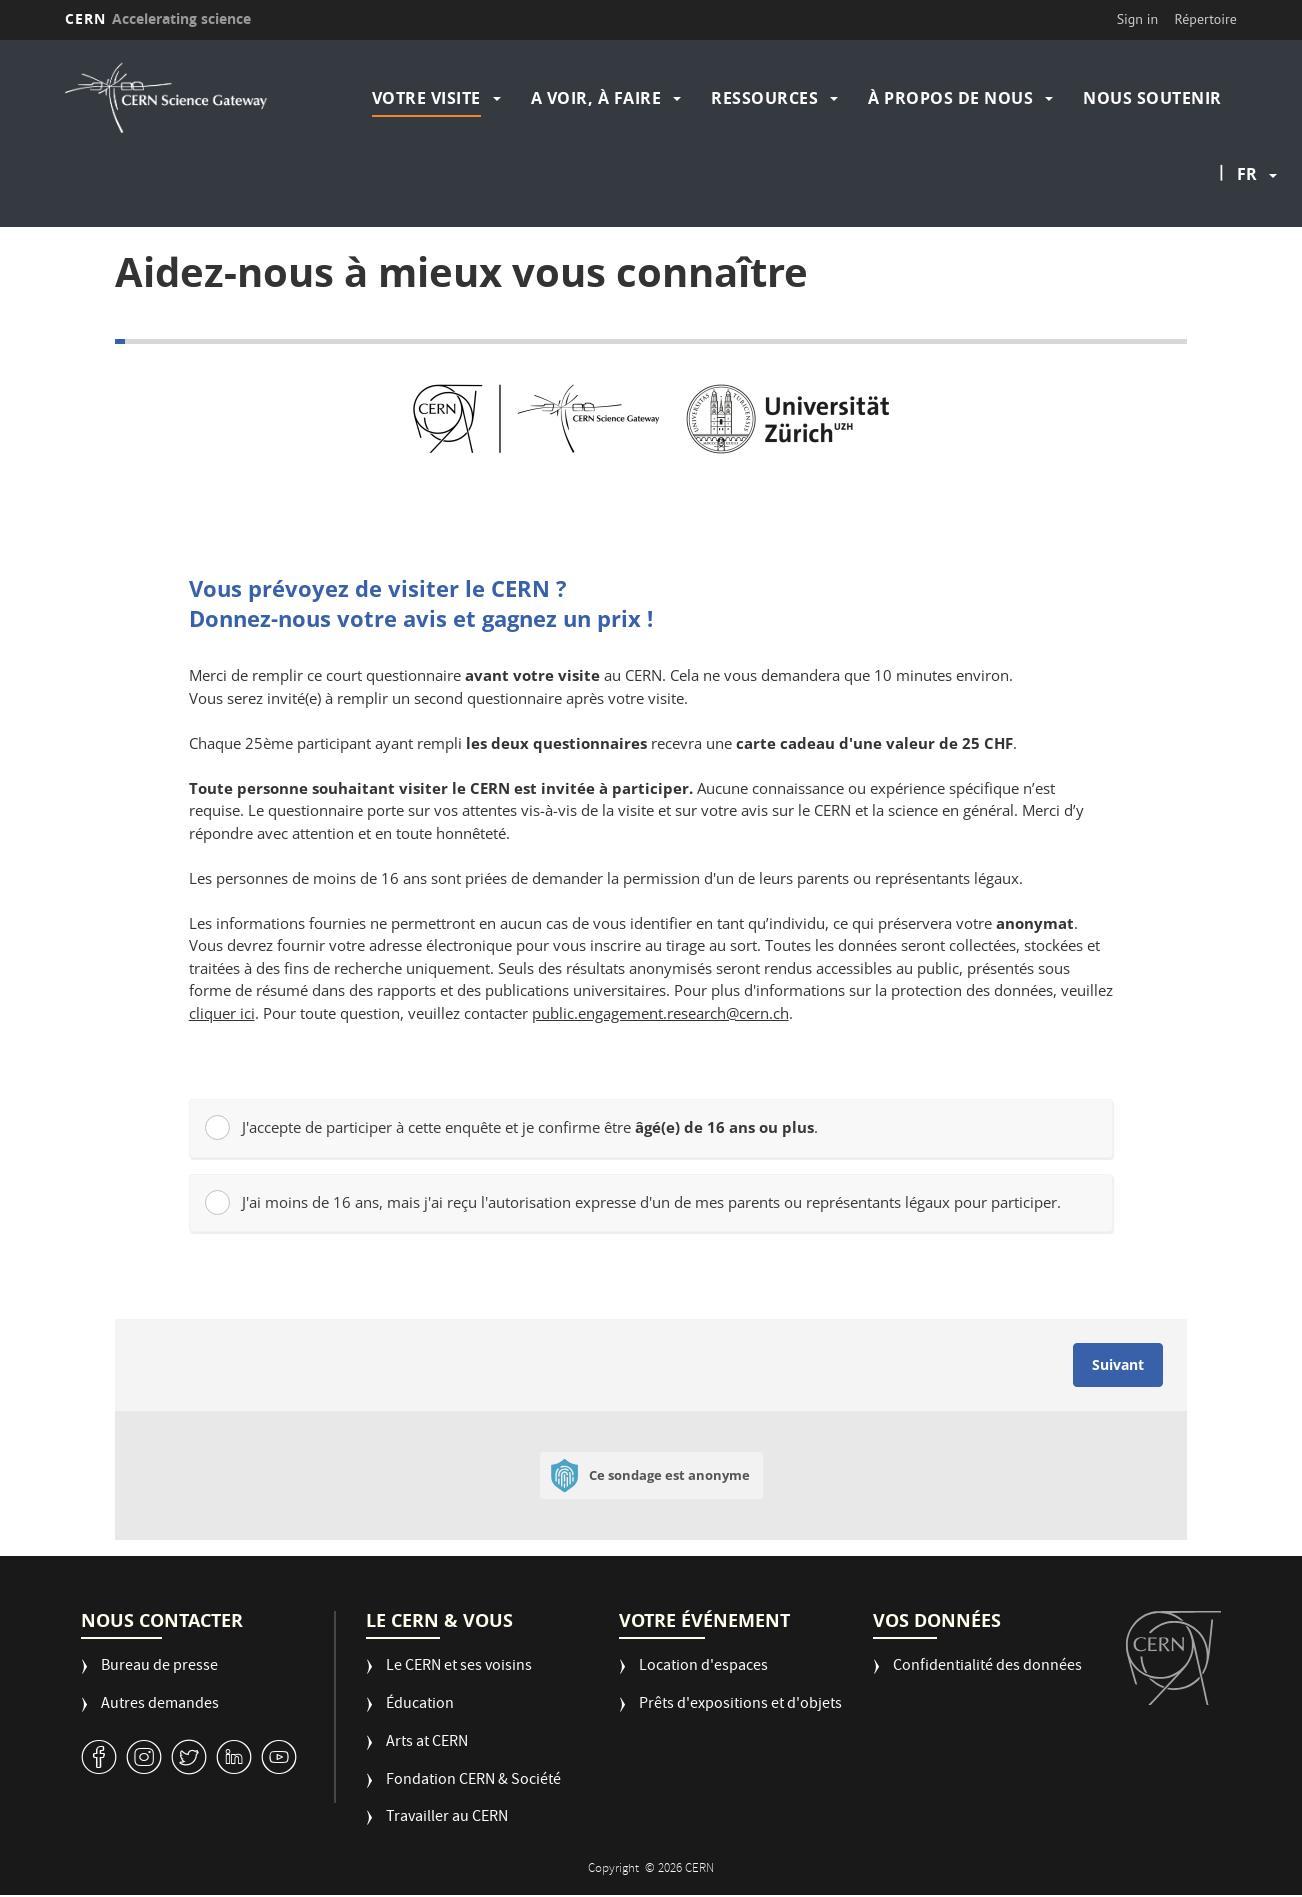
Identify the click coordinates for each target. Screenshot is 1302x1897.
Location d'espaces (703, 1667)
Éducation (420, 1705)
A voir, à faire (596, 98)
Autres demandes (160, 1705)
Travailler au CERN (447, 1818)
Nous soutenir (1152, 98)
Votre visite (426, 98)
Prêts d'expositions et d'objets (740, 1705)
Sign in (1138, 19)
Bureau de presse (159, 1667)
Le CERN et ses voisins (459, 1667)
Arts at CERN (427, 1743)
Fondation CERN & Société (473, 1781)
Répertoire (1206, 19)
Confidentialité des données (987, 1667)
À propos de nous (950, 98)
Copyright (615, 1869)
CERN (158, 18)
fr (1247, 174)
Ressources (764, 98)
